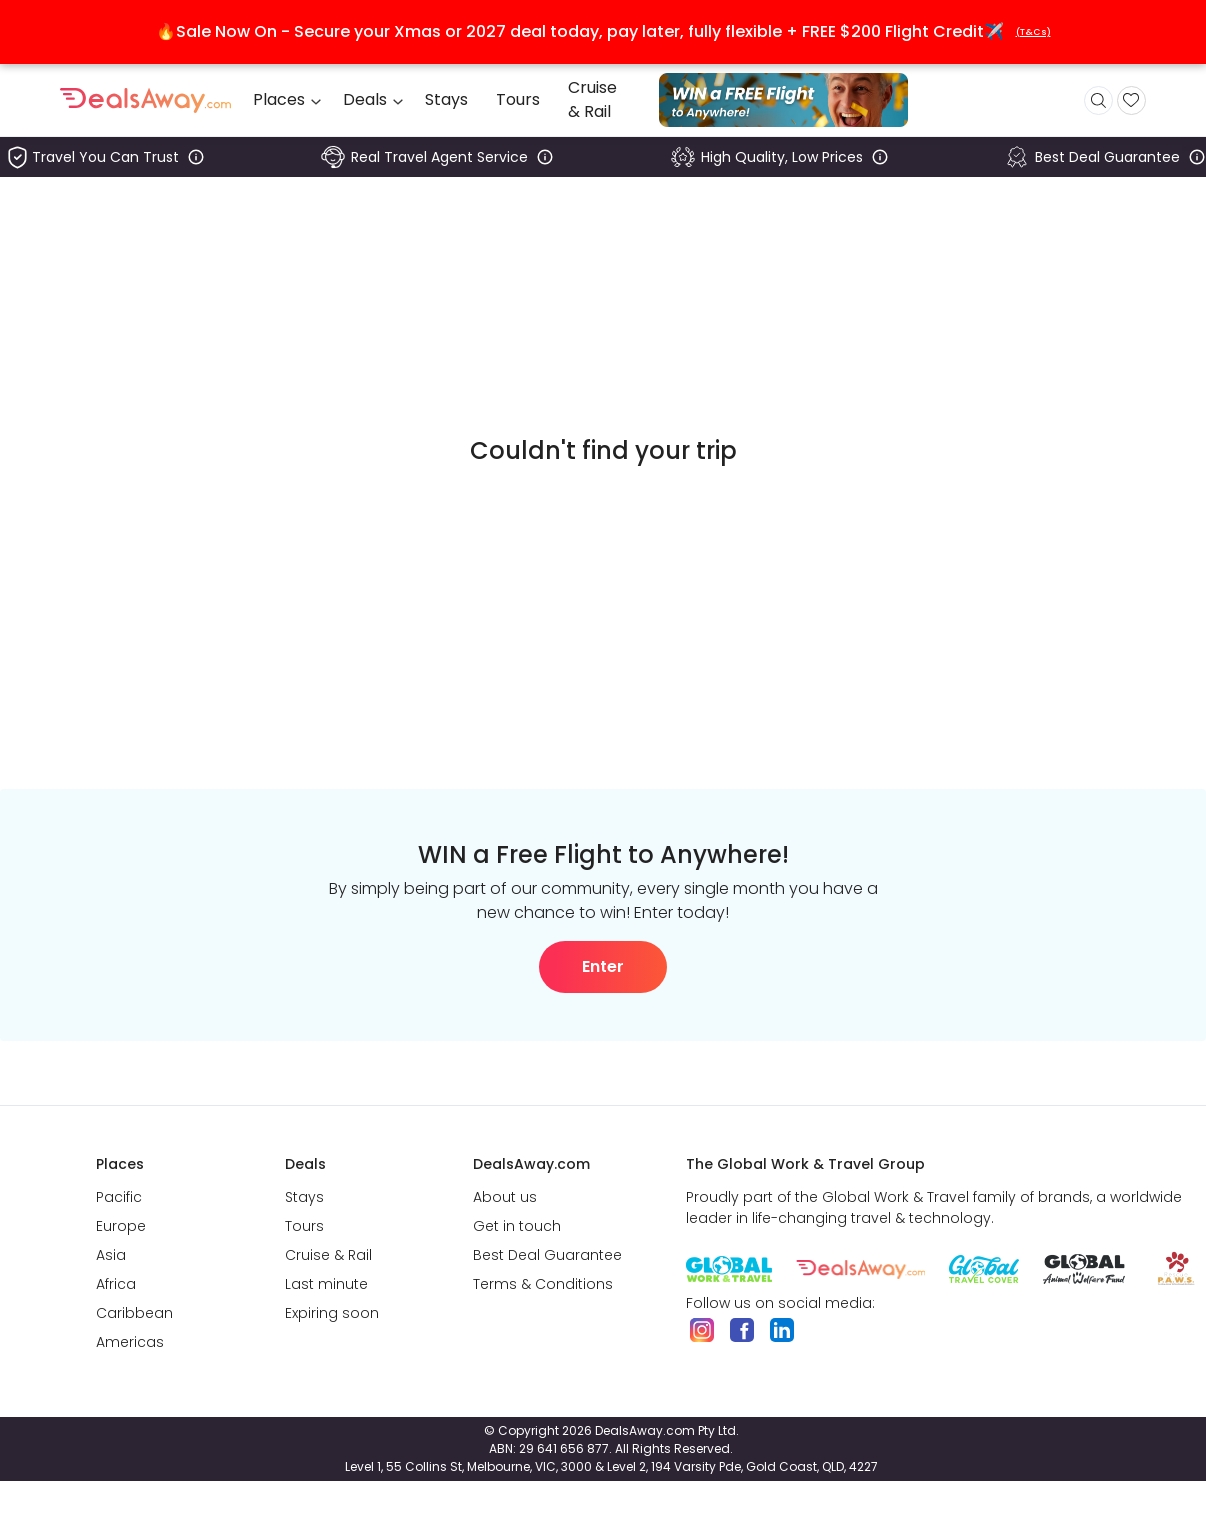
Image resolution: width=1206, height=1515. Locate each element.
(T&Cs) (1033, 32)
